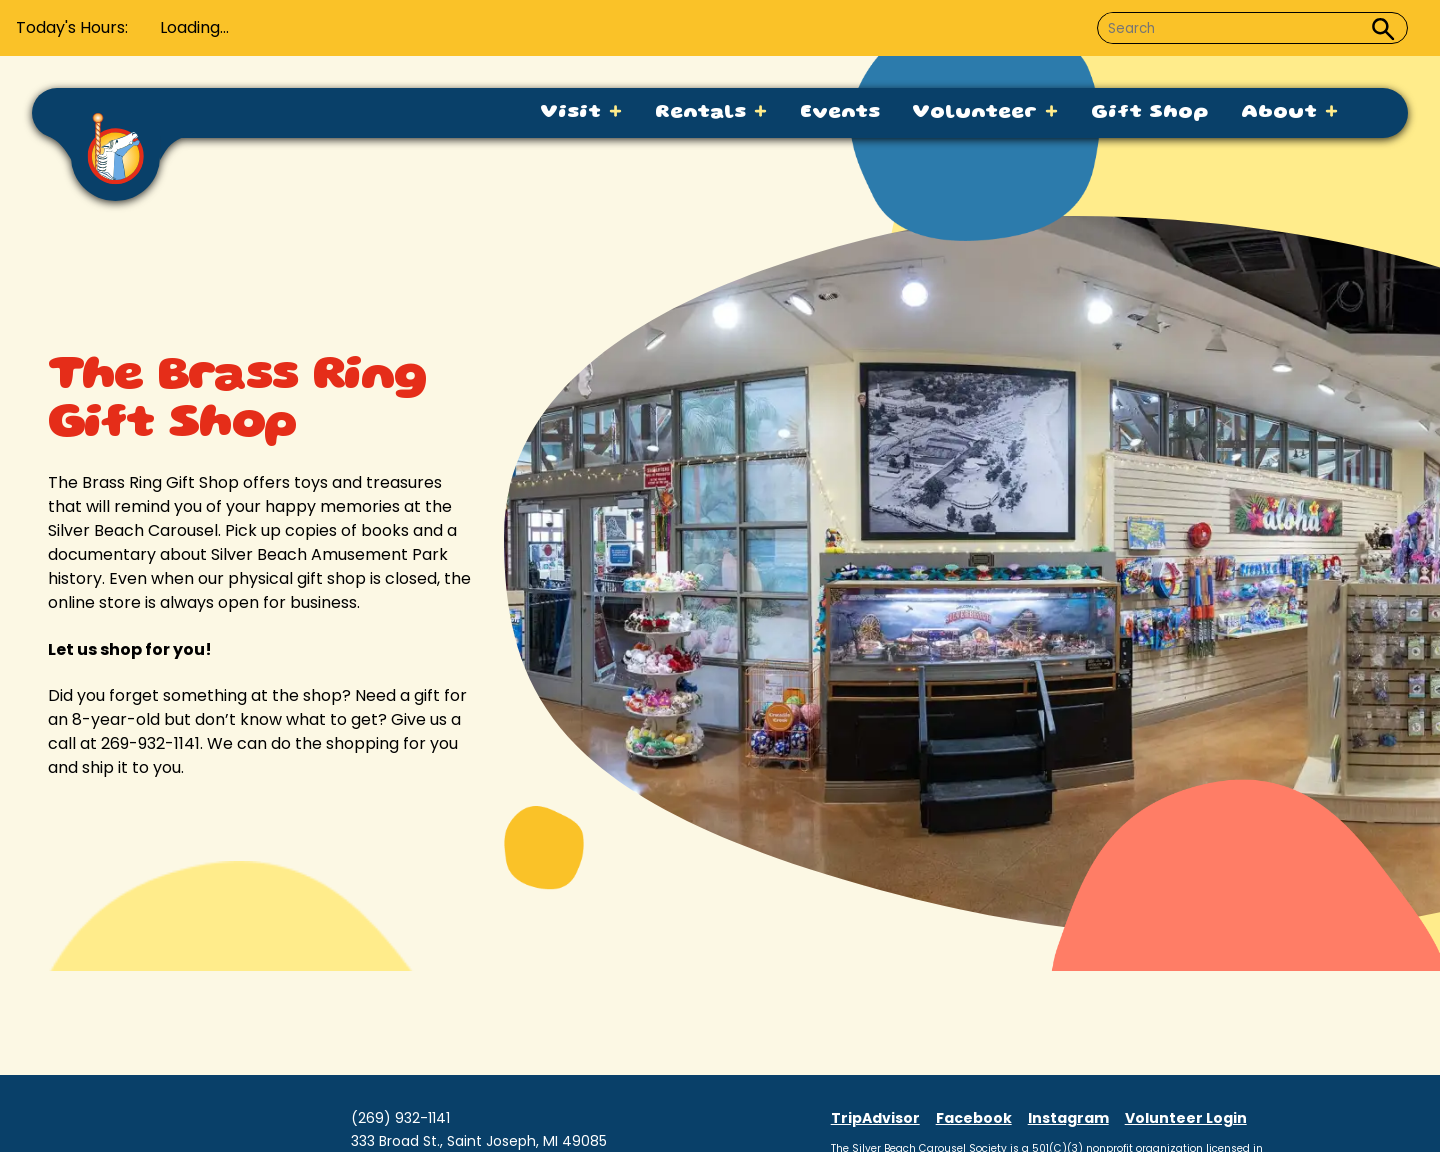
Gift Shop (1150, 113)
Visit (581, 113)
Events (840, 113)
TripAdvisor (875, 1118)
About (1290, 113)
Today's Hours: (72, 27)
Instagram (1068, 1118)
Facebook (974, 1118)
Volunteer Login (1186, 1118)
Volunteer (985, 113)
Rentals (711, 113)
